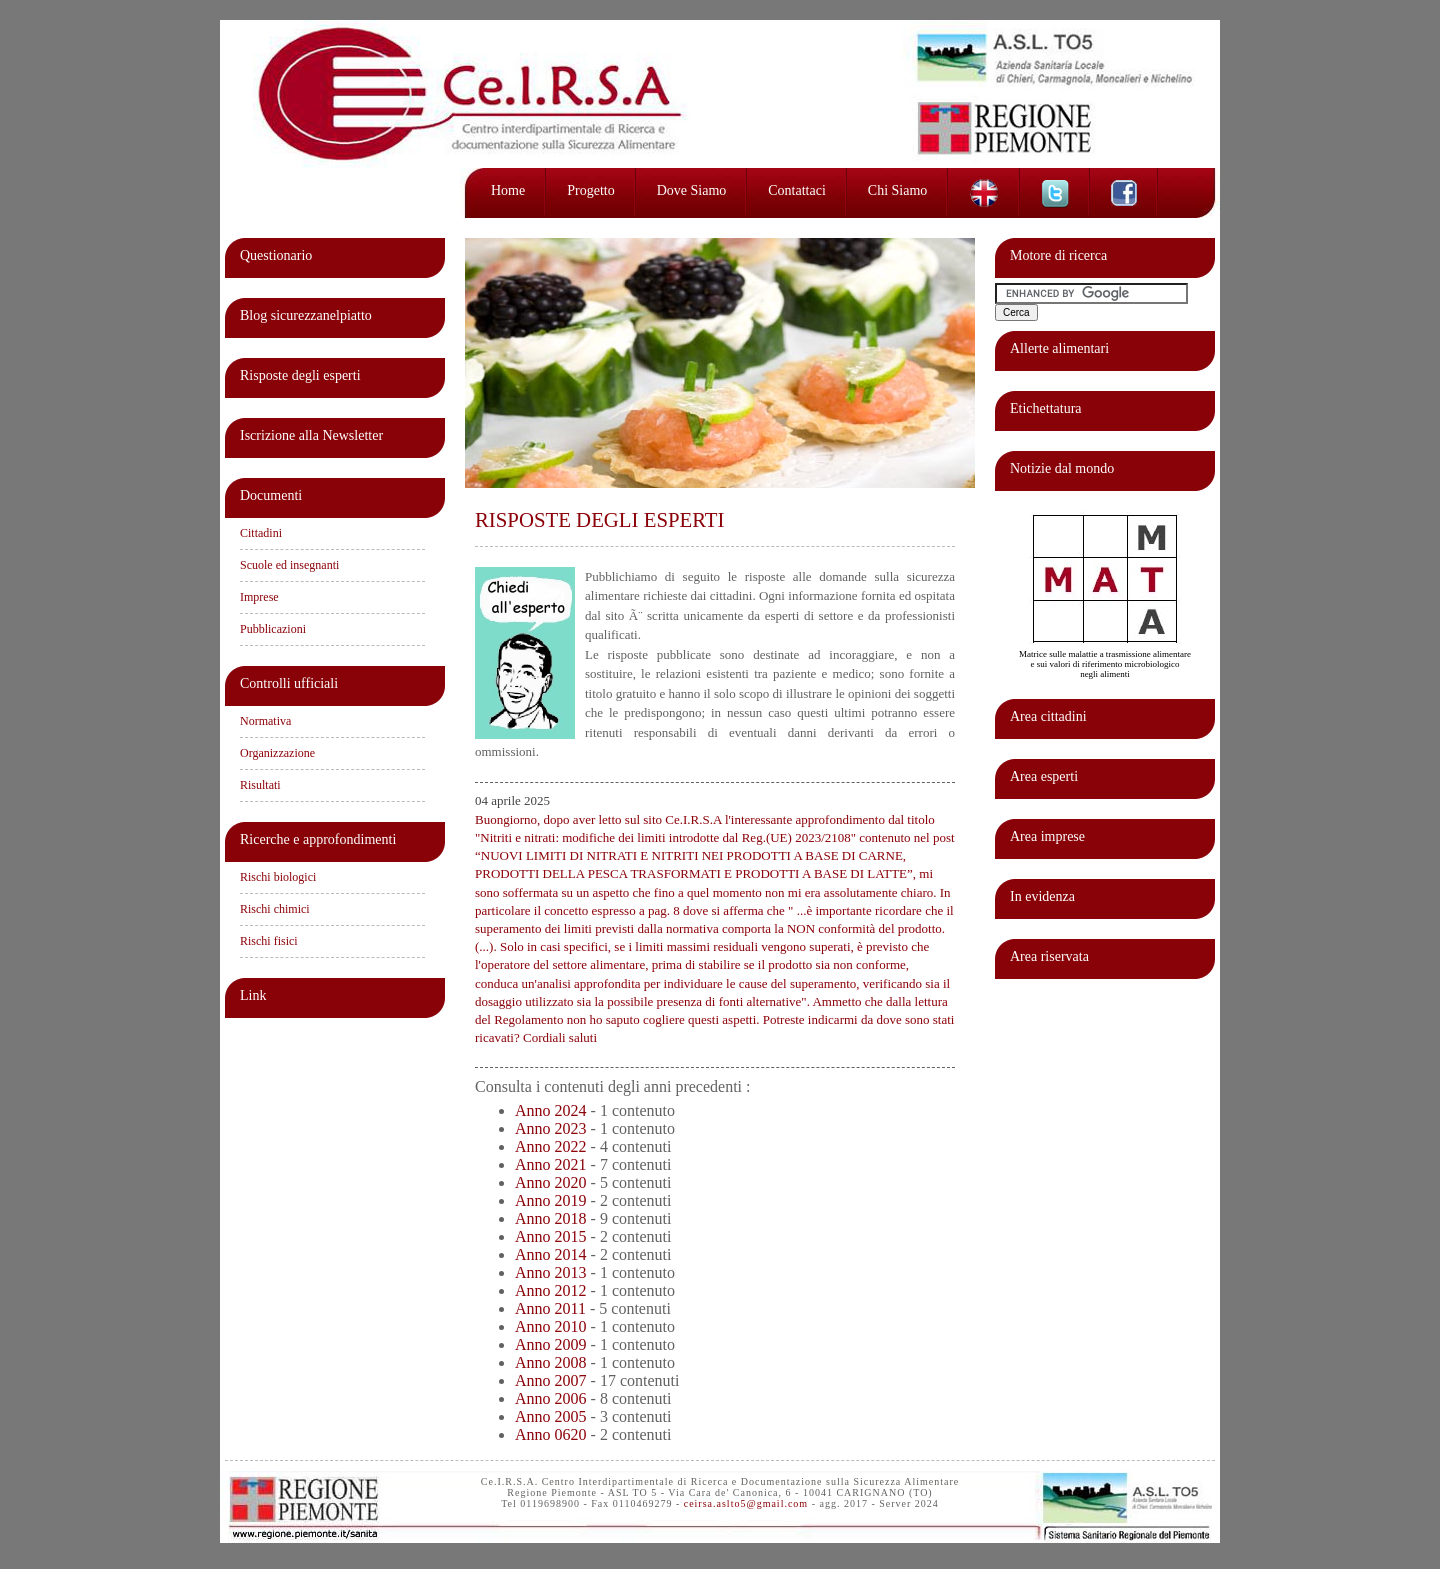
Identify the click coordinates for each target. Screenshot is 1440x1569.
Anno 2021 (551, 1164)
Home (508, 190)
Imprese (259, 597)
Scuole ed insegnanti (289, 565)
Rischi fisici (269, 941)
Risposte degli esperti (300, 375)
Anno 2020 (551, 1182)
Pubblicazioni (273, 629)
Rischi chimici (275, 909)
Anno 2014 (551, 1254)
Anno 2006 (551, 1398)
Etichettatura (1046, 408)
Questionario (276, 255)
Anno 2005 (551, 1416)
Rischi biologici (278, 877)
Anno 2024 (551, 1110)
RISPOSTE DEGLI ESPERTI (599, 519)
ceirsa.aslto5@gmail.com (746, 1503)
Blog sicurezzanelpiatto (306, 315)
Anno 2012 (551, 1290)
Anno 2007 (551, 1380)
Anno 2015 (551, 1236)
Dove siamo (692, 190)
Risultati (260, 785)
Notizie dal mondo (1062, 468)
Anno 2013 (551, 1272)
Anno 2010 (551, 1326)
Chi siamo (898, 190)
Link (253, 995)
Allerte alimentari (1059, 348)
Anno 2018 (551, 1218)
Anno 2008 (551, 1362)
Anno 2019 (551, 1200)
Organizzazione (277, 753)
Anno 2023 (551, 1128)
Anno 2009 (551, 1344)
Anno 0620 (551, 1434)
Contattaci (797, 190)
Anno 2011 (550, 1308)
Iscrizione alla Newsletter (311, 435)
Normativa (265, 721)
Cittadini (261, 533)
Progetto (590, 190)
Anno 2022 (551, 1146)
